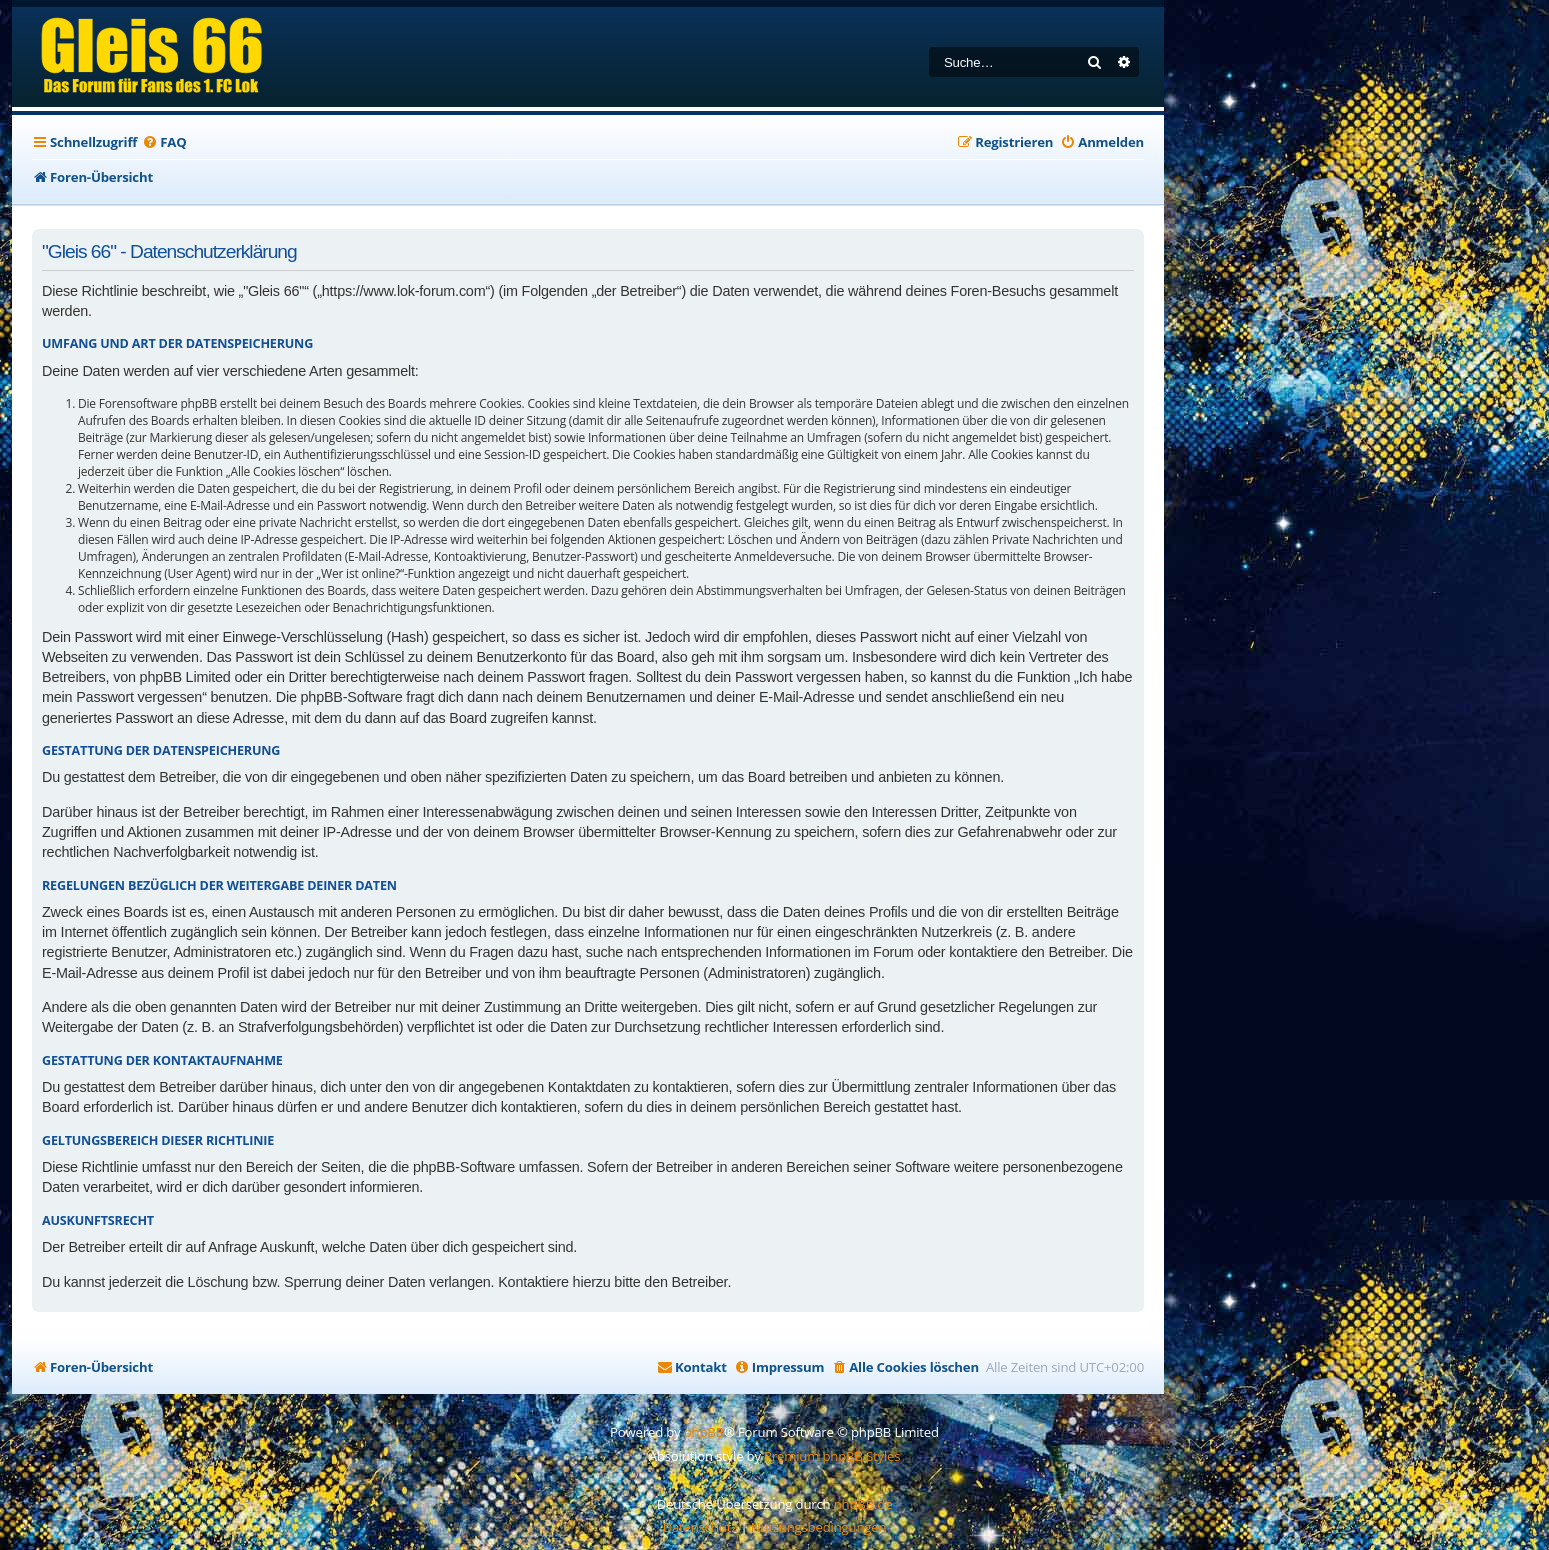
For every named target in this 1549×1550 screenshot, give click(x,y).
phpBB (704, 1432)
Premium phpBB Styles (832, 1456)
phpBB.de (863, 1504)
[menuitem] (164, 142)
